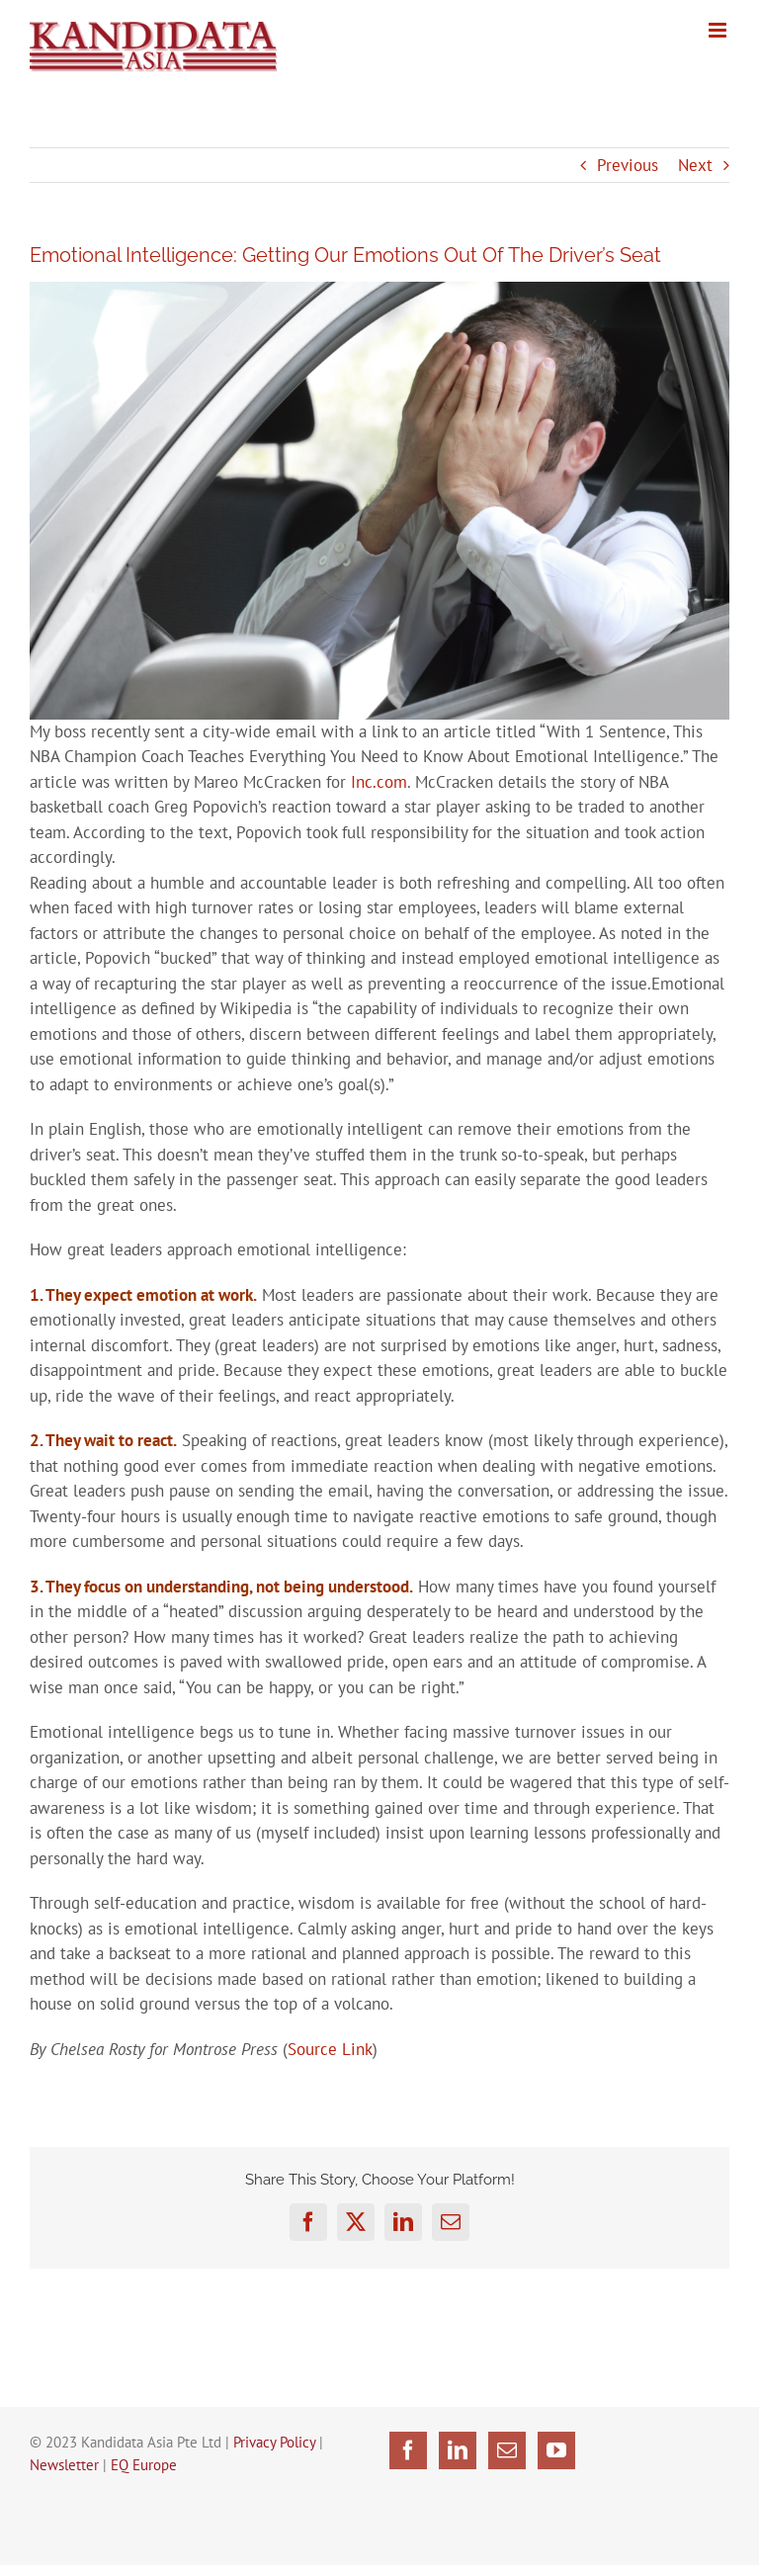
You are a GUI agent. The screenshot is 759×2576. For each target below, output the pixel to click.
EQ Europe (144, 2464)
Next (695, 165)
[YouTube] (556, 2450)
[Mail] (507, 2450)
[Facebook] (408, 2450)
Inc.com (379, 782)
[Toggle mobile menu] (719, 30)
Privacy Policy (274, 2442)
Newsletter (64, 2464)
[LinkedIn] (457, 2450)
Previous (627, 165)
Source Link (330, 2049)
